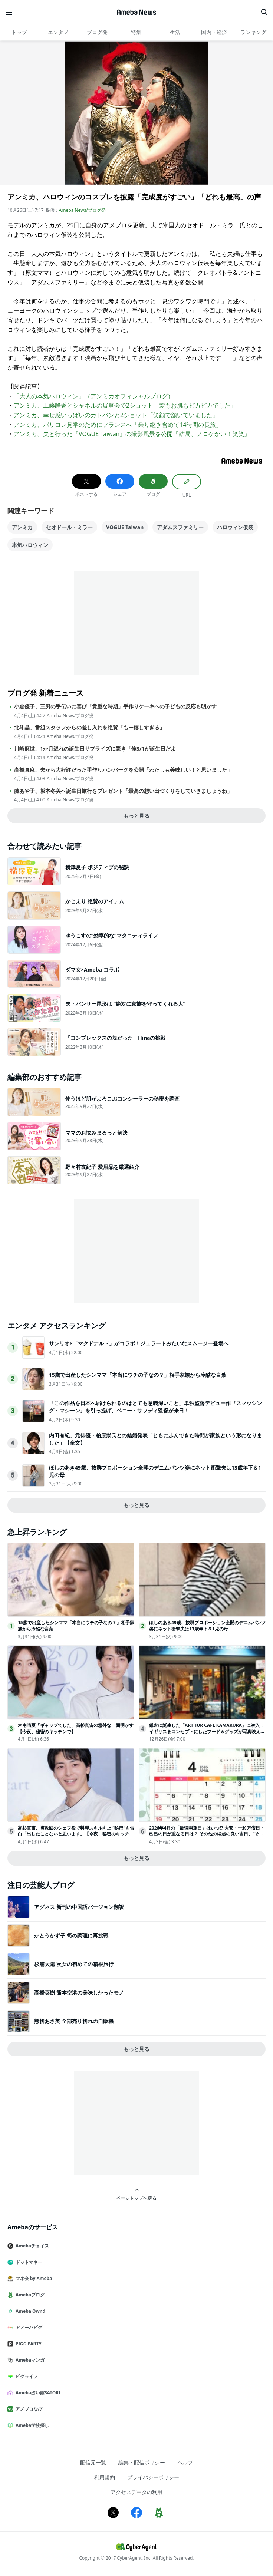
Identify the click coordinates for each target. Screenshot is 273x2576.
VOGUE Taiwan (125, 527)
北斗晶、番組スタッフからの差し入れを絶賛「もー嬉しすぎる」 (89, 727)
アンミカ (22, 527)
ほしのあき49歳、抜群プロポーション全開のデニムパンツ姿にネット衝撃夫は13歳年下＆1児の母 (207, 1625)
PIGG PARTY (27, 2344)
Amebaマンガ (28, 2360)
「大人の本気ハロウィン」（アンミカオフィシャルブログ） (93, 396)
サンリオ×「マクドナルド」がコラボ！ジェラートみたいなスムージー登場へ (138, 1343)
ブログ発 (97, 32)
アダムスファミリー (180, 527)
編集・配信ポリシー (141, 2462)
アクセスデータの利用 (136, 2492)
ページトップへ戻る (136, 2194)
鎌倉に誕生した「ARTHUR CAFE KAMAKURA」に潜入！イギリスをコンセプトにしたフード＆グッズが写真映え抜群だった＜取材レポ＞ (207, 1731)
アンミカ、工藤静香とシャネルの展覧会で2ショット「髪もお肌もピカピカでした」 (124, 405)
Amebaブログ (28, 2295)
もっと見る (136, 815)
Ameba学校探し (31, 2425)
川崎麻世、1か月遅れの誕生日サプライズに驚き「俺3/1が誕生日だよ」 (97, 748)
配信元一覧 (93, 2462)
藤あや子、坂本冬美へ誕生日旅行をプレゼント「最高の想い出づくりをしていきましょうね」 (123, 791)
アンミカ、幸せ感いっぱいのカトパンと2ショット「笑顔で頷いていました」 (115, 415)
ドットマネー (27, 2262)
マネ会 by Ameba (32, 2278)
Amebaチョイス (31, 2246)
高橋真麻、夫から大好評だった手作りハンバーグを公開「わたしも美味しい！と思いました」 (123, 769)
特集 (136, 32)
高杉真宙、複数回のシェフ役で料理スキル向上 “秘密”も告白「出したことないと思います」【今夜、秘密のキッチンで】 (76, 1834)
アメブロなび (27, 2409)
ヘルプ (185, 2462)
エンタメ (58, 32)
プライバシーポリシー (153, 2477)
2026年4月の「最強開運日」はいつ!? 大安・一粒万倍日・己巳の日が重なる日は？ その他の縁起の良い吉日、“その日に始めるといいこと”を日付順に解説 (206, 1834)
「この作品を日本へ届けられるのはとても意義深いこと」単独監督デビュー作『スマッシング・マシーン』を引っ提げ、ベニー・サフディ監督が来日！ (155, 1406)
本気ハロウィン (30, 544)
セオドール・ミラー (69, 527)
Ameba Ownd (29, 2311)
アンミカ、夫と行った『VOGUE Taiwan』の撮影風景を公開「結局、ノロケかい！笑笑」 (131, 434)
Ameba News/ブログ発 (82, 210)
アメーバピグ (27, 2327)
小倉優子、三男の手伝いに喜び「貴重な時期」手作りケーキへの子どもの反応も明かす (115, 706)
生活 (175, 32)
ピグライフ (25, 2376)
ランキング (253, 32)
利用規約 (104, 2477)
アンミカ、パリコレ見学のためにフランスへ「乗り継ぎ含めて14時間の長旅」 (117, 424)
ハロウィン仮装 (235, 527)
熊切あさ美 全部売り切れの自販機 (74, 2021)
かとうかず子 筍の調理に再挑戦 (71, 1935)
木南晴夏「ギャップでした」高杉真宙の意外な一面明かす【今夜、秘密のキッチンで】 (76, 1728)
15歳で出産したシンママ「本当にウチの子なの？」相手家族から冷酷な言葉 (137, 1374)
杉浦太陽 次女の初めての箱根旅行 (74, 1964)
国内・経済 (214, 32)
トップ (19, 32)
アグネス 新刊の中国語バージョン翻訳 (79, 1906)
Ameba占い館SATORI (36, 2392)
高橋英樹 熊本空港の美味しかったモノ (79, 1992)
